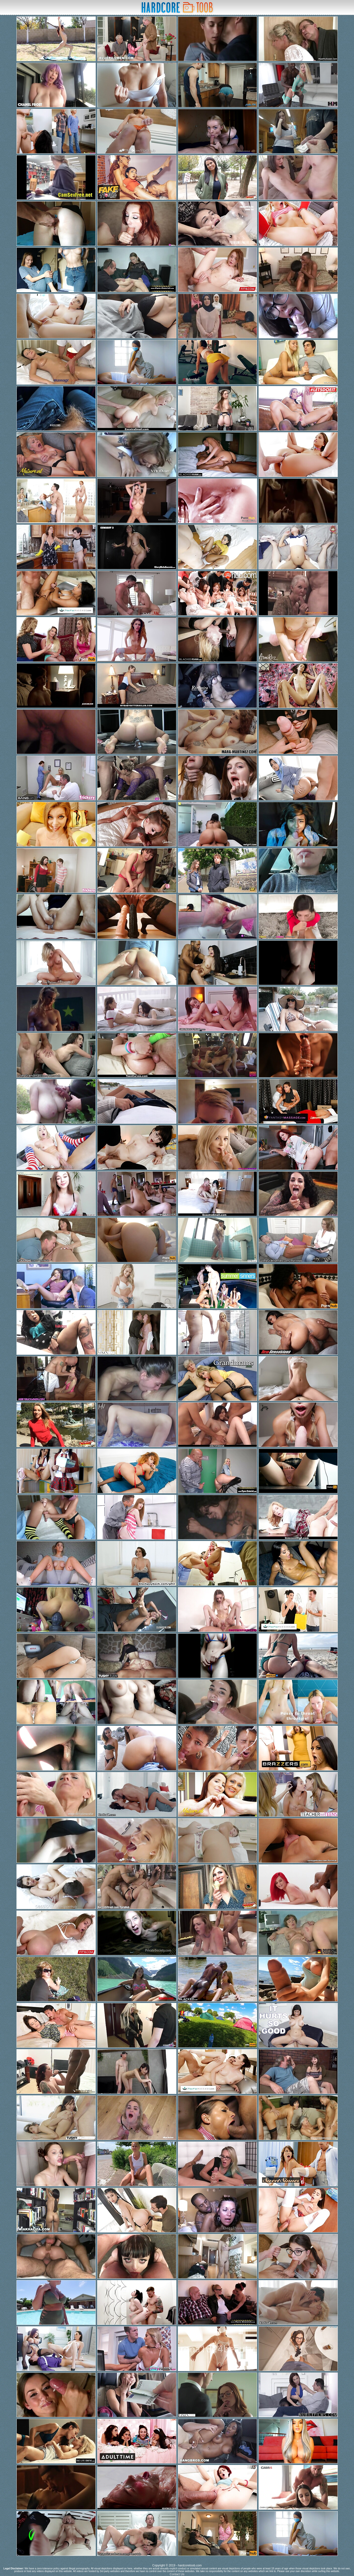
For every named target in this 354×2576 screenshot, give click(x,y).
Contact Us (177, 2574)
